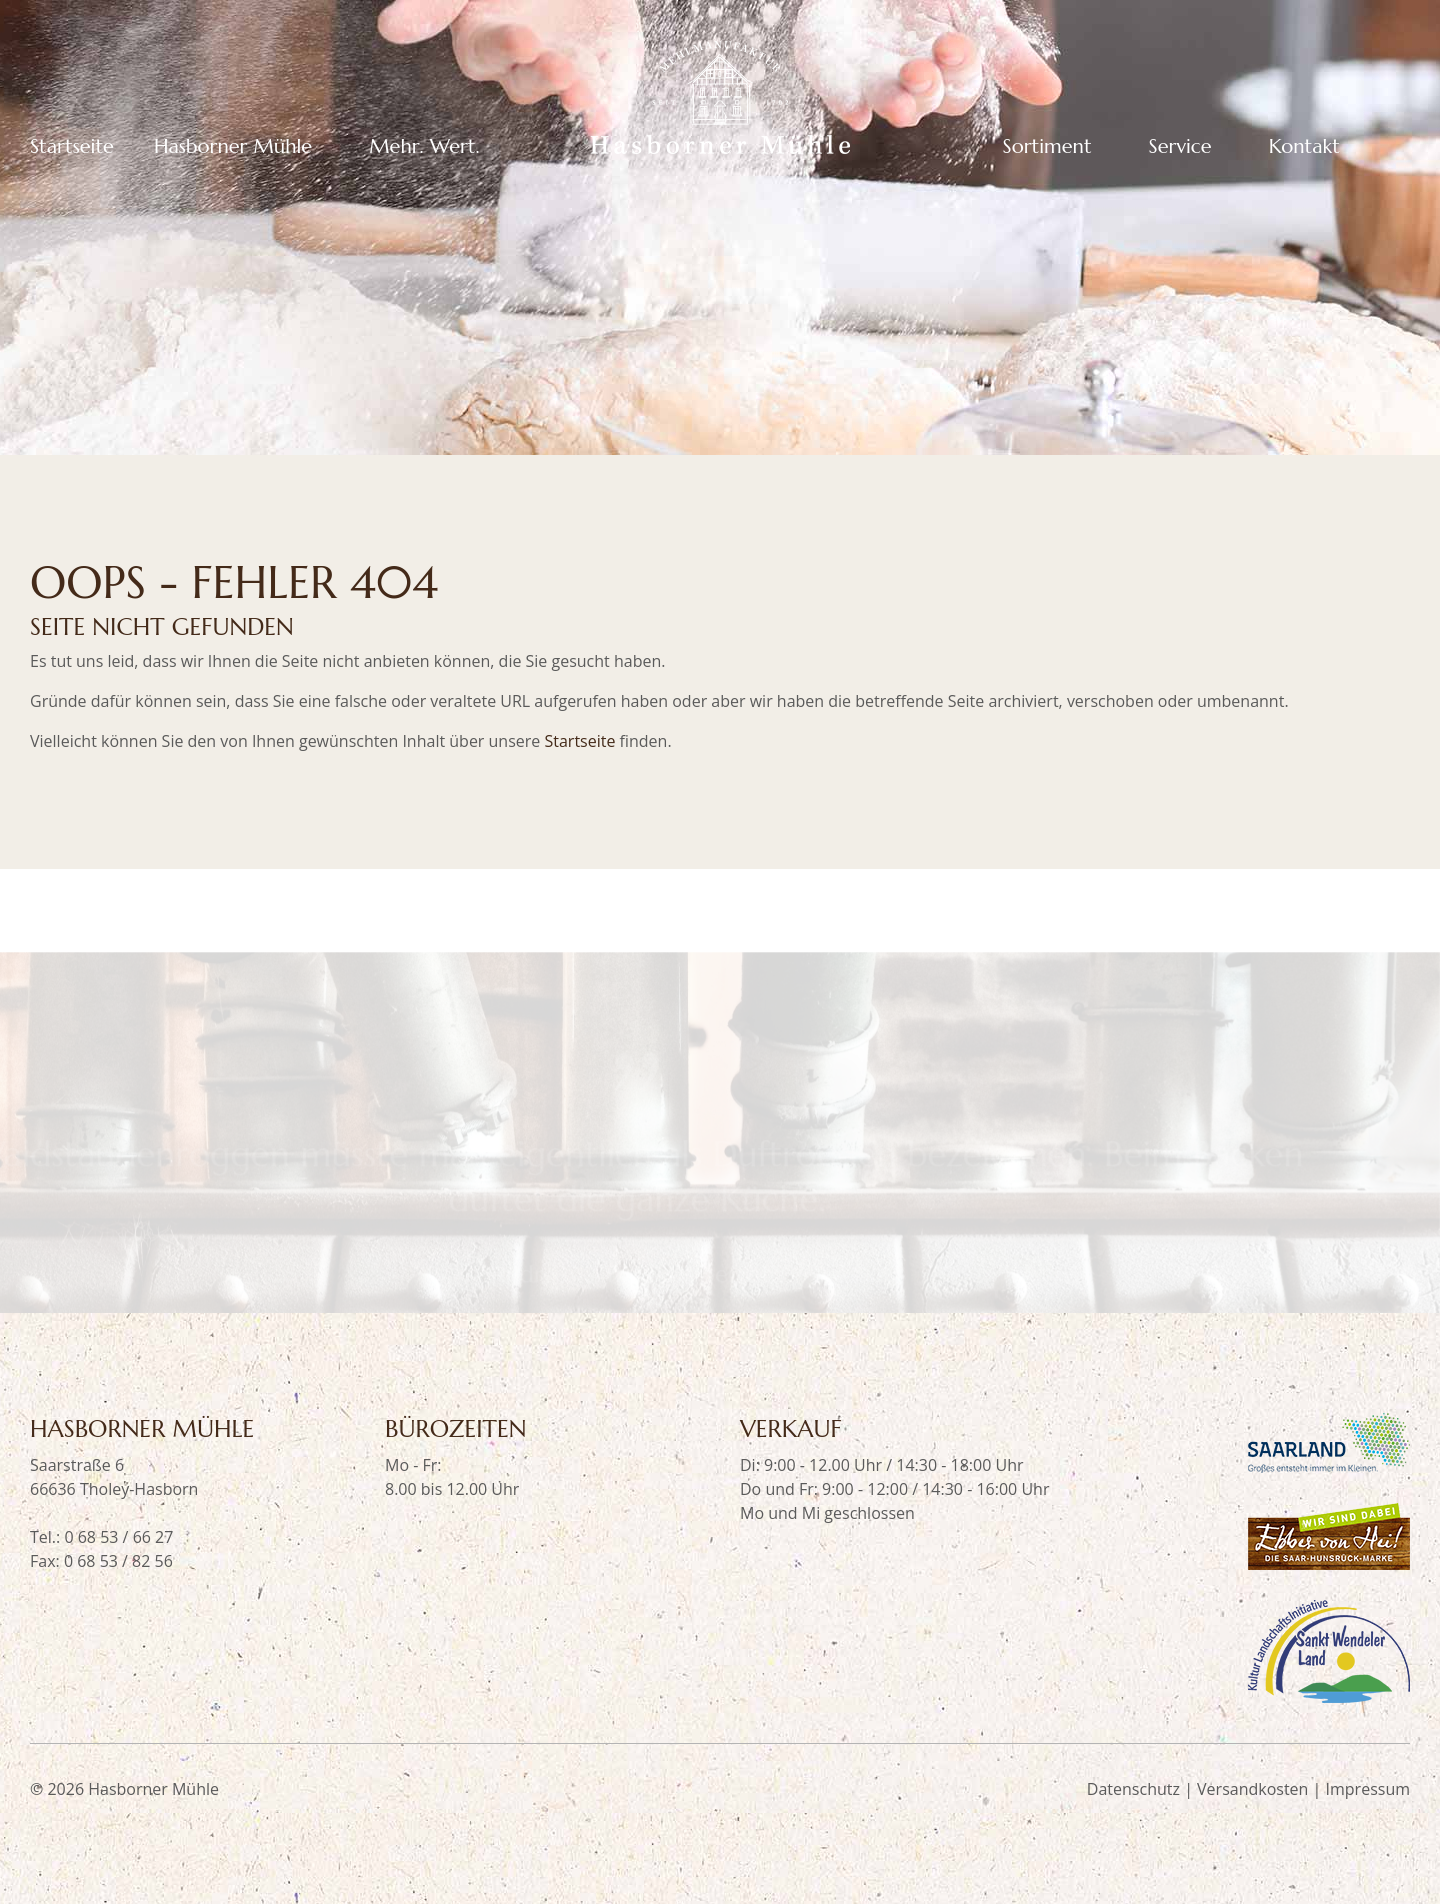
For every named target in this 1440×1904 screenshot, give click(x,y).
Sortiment (1047, 147)
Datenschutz (1133, 1789)
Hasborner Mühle (233, 147)
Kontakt (1304, 147)
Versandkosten (1252, 1789)
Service (1180, 147)
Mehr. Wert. (424, 147)
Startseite (72, 147)
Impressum (1368, 1789)
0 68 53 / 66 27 (118, 1537)
